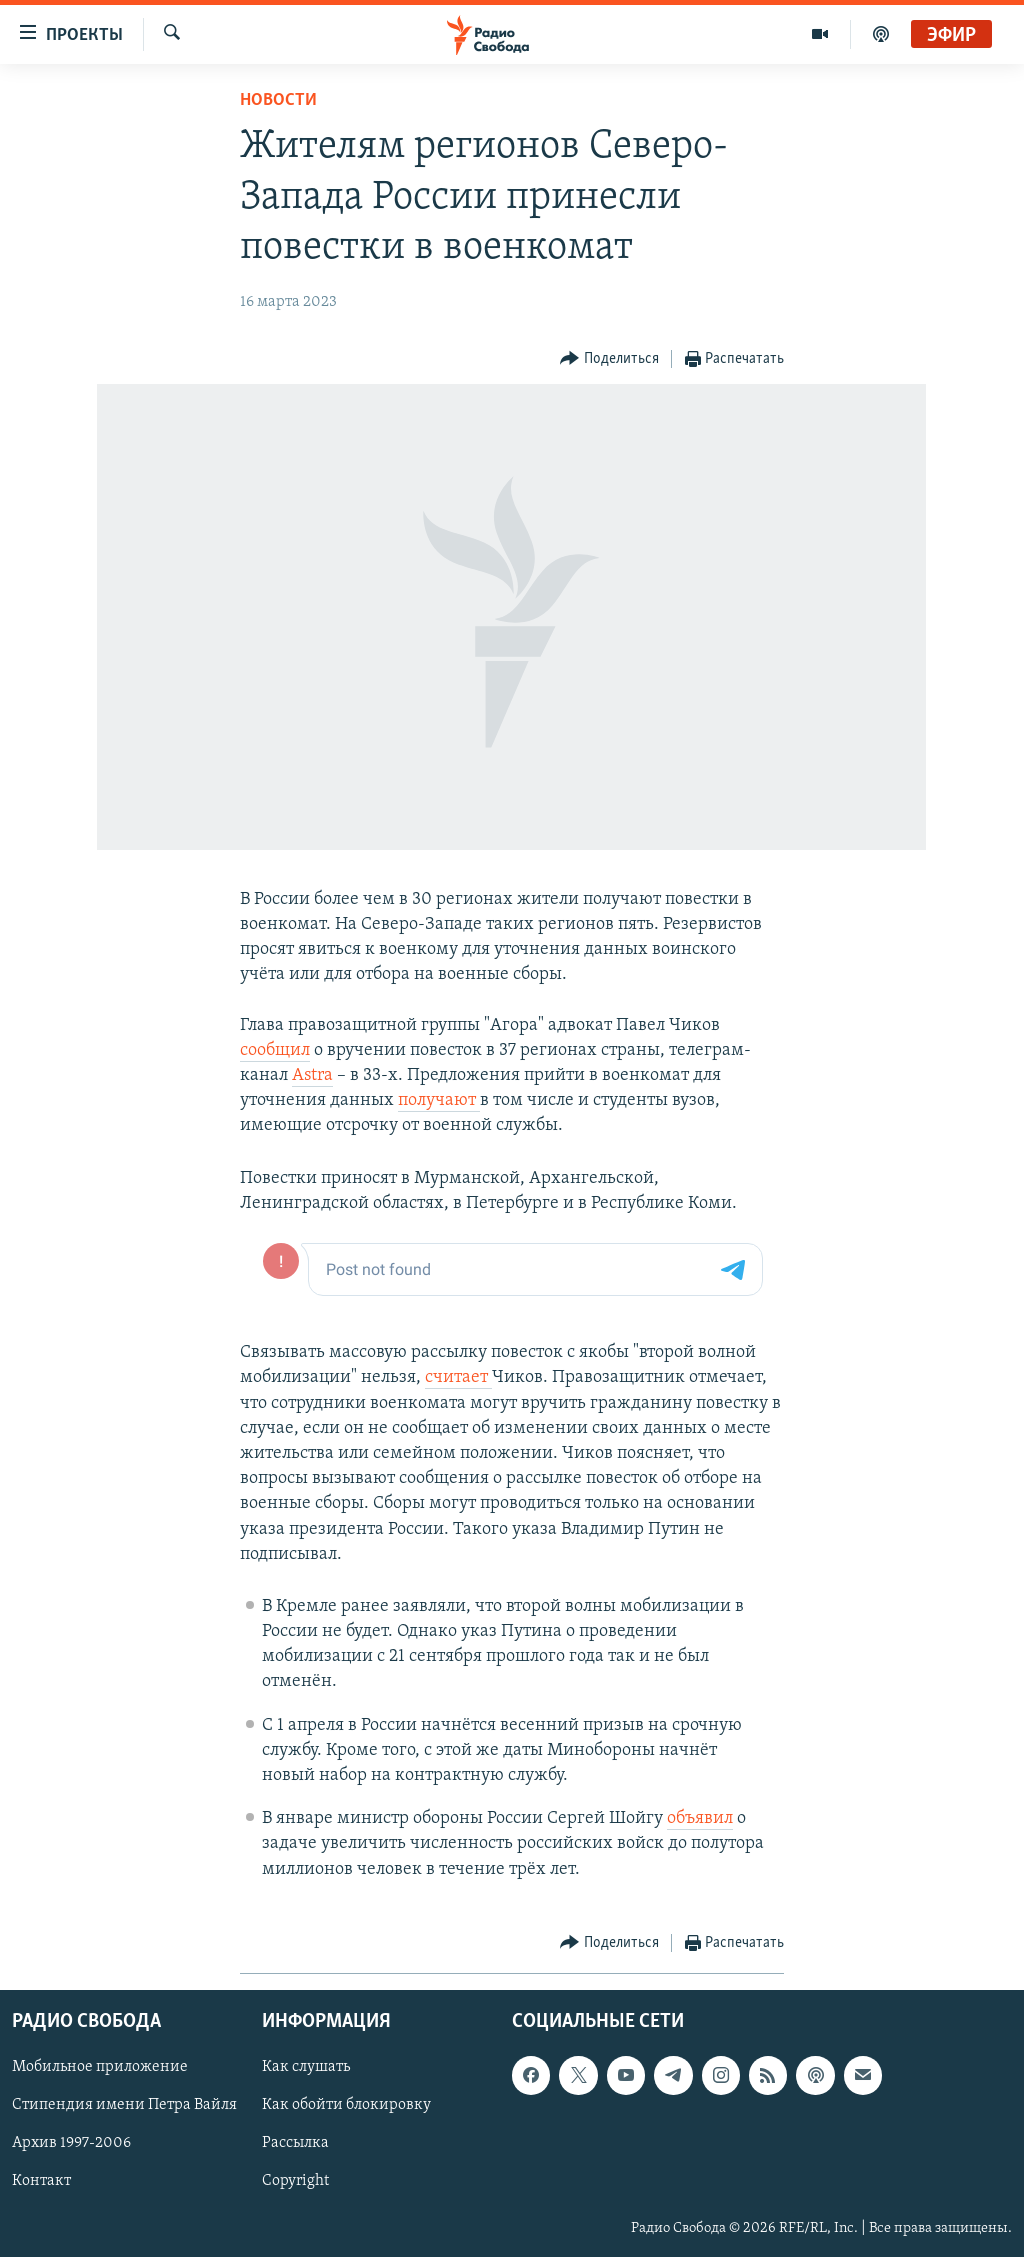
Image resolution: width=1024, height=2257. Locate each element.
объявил (700, 1818)
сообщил (275, 1050)
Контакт (41, 2181)
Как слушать (306, 2067)
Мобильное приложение (100, 2067)
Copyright (295, 2181)
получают (439, 1100)
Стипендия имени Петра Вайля (124, 2105)
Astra (312, 1075)
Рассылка (295, 2143)
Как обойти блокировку (346, 2105)
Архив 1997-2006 (71, 2143)
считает (458, 1377)
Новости (278, 100)
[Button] (609, 359)
